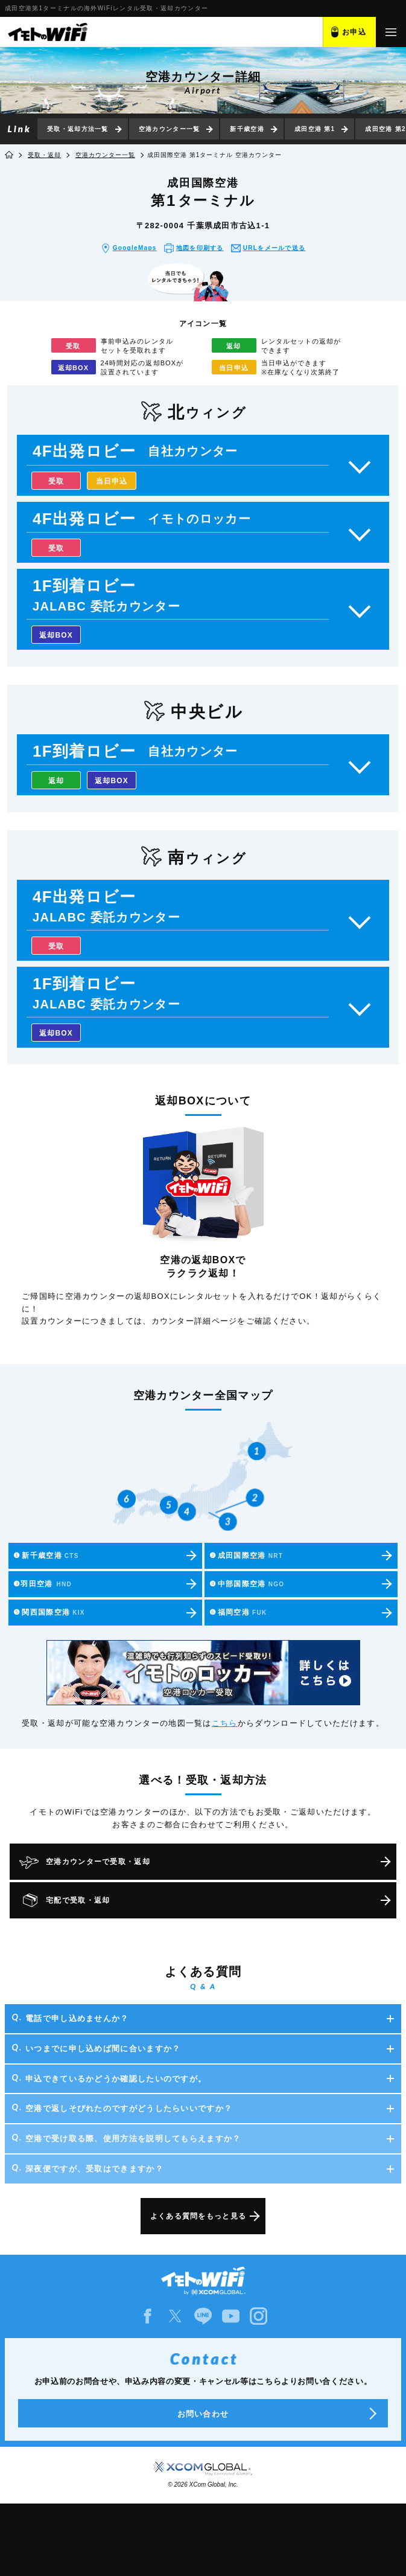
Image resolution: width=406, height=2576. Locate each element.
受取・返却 (44, 155)
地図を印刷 (200, 248)
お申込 (354, 32)
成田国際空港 (246, 1555)
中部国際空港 (247, 1584)
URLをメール (274, 248)
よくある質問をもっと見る (198, 2216)
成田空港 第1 (314, 129)
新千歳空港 (247, 129)
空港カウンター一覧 (169, 129)
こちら (225, 1723)
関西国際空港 (49, 1612)
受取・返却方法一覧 (78, 129)
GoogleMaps (135, 248)
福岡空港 (238, 1612)
